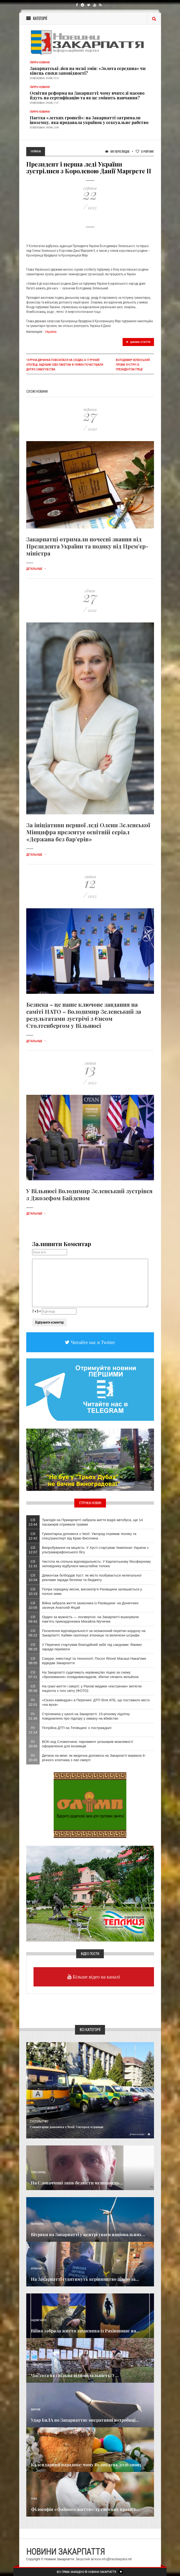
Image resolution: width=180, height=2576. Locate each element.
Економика (37, 2224)
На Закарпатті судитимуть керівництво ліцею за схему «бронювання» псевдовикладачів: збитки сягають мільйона (90, 1674)
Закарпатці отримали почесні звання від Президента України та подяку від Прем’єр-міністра (87, 546)
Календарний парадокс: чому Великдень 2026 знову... (88, 2464)
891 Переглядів (117, 151)
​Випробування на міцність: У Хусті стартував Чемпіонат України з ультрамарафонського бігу (95, 1550)
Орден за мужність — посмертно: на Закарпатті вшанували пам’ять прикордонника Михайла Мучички (90, 1619)
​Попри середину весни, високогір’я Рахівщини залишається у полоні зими (92, 1591)
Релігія (35, 2454)
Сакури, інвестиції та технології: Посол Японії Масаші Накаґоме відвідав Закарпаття (94, 1660)
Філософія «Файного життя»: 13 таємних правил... (85, 2509)
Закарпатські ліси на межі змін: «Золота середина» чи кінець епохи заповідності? (88, 71)
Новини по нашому (42, 2365)
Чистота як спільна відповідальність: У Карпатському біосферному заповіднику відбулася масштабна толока (96, 1563)
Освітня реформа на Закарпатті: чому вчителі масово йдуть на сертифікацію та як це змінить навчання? (87, 95)
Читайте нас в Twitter (92, 1342)
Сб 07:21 (33, 1674)
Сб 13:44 (33, 1522)
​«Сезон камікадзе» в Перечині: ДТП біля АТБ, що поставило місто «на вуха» (96, 1702)
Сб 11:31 (33, 1563)
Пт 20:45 (33, 1757)
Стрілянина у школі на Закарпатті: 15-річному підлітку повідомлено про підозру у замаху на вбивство (86, 1716)
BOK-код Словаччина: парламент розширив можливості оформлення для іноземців (87, 1744)
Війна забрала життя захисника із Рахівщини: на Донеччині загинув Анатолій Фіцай (90, 1605)
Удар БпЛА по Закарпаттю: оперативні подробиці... (85, 2420)
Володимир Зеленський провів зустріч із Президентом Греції (133, 364)
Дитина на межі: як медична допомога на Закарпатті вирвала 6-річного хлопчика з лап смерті (94, 1757)
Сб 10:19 (33, 1591)
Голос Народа (38, 2172)
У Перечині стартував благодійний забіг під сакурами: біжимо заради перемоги (92, 1647)
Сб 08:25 (33, 1647)
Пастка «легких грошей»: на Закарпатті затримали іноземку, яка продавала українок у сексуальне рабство (89, 120)
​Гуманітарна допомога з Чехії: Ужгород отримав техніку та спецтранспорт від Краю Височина (89, 1536)
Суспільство (39, 2121)
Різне (34, 2499)
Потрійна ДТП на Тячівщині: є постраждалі (76, 1728)
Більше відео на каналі (95, 1976)
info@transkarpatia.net (117, 2559)
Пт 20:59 (33, 1744)
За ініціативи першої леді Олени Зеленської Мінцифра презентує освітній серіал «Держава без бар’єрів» (88, 832)
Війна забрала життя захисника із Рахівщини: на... (85, 2331)
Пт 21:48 (33, 1716)
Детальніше (36, 569)
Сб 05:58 (33, 1688)
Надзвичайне (38, 2320)
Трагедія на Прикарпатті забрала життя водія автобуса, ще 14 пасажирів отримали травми (92, 1522)
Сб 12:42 (33, 1536)
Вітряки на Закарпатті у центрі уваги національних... (88, 2234)
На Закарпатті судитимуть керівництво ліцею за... (85, 2279)
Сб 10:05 (33, 1605)
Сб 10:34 (33, 1577)
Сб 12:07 (33, 1550)
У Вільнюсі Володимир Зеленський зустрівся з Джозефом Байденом (89, 1194)
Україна (51, 332)
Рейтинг (145, 151)
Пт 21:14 (33, 1730)
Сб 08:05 (33, 1660)
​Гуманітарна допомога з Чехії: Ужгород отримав (66, 2127)
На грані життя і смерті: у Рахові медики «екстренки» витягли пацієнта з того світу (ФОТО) (92, 1688)
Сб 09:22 (33, 1633)
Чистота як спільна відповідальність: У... (75, 2375)
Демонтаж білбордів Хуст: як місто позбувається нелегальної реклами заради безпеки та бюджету (92, 1577)
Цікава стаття (138, 342)
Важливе (35, 2409)
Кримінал (36, 2268)
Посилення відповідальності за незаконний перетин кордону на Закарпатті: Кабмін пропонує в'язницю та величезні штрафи (94, 1633)
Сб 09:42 (33, 1619)
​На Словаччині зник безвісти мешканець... (77, 2183)
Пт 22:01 (33, 1702)
